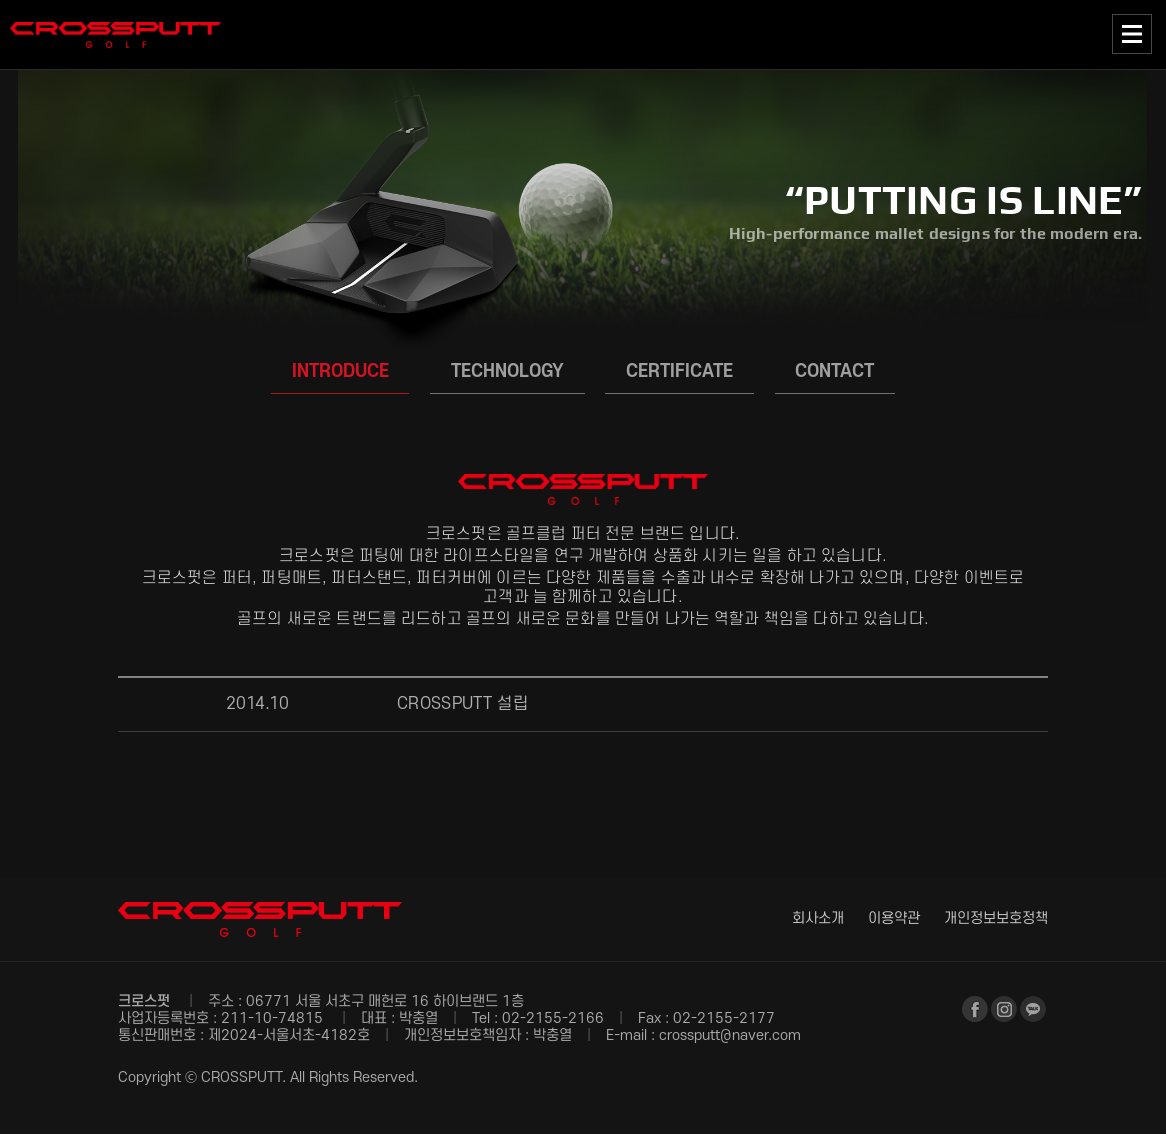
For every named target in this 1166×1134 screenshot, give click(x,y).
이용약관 (894, 918)
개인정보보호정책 (996, 918)
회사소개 (818, 918)
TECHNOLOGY (507, 371)
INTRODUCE (340, 371)
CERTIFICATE (679, 371)
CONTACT (834, 371)
